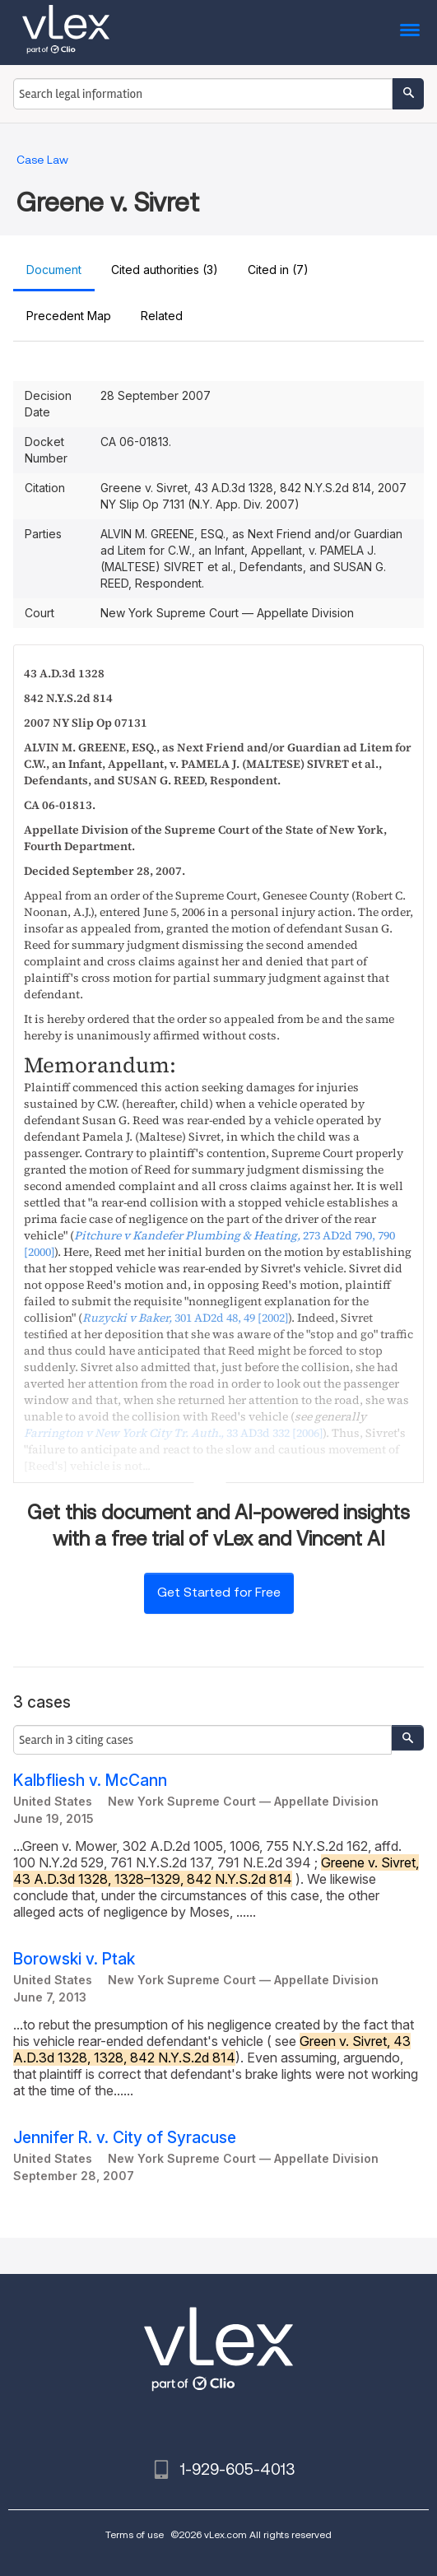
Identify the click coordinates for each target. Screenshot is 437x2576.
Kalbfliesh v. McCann (90, 1780)
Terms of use (134, 2534)
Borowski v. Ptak (74, 1959)
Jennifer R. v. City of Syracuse (124, 2137)
